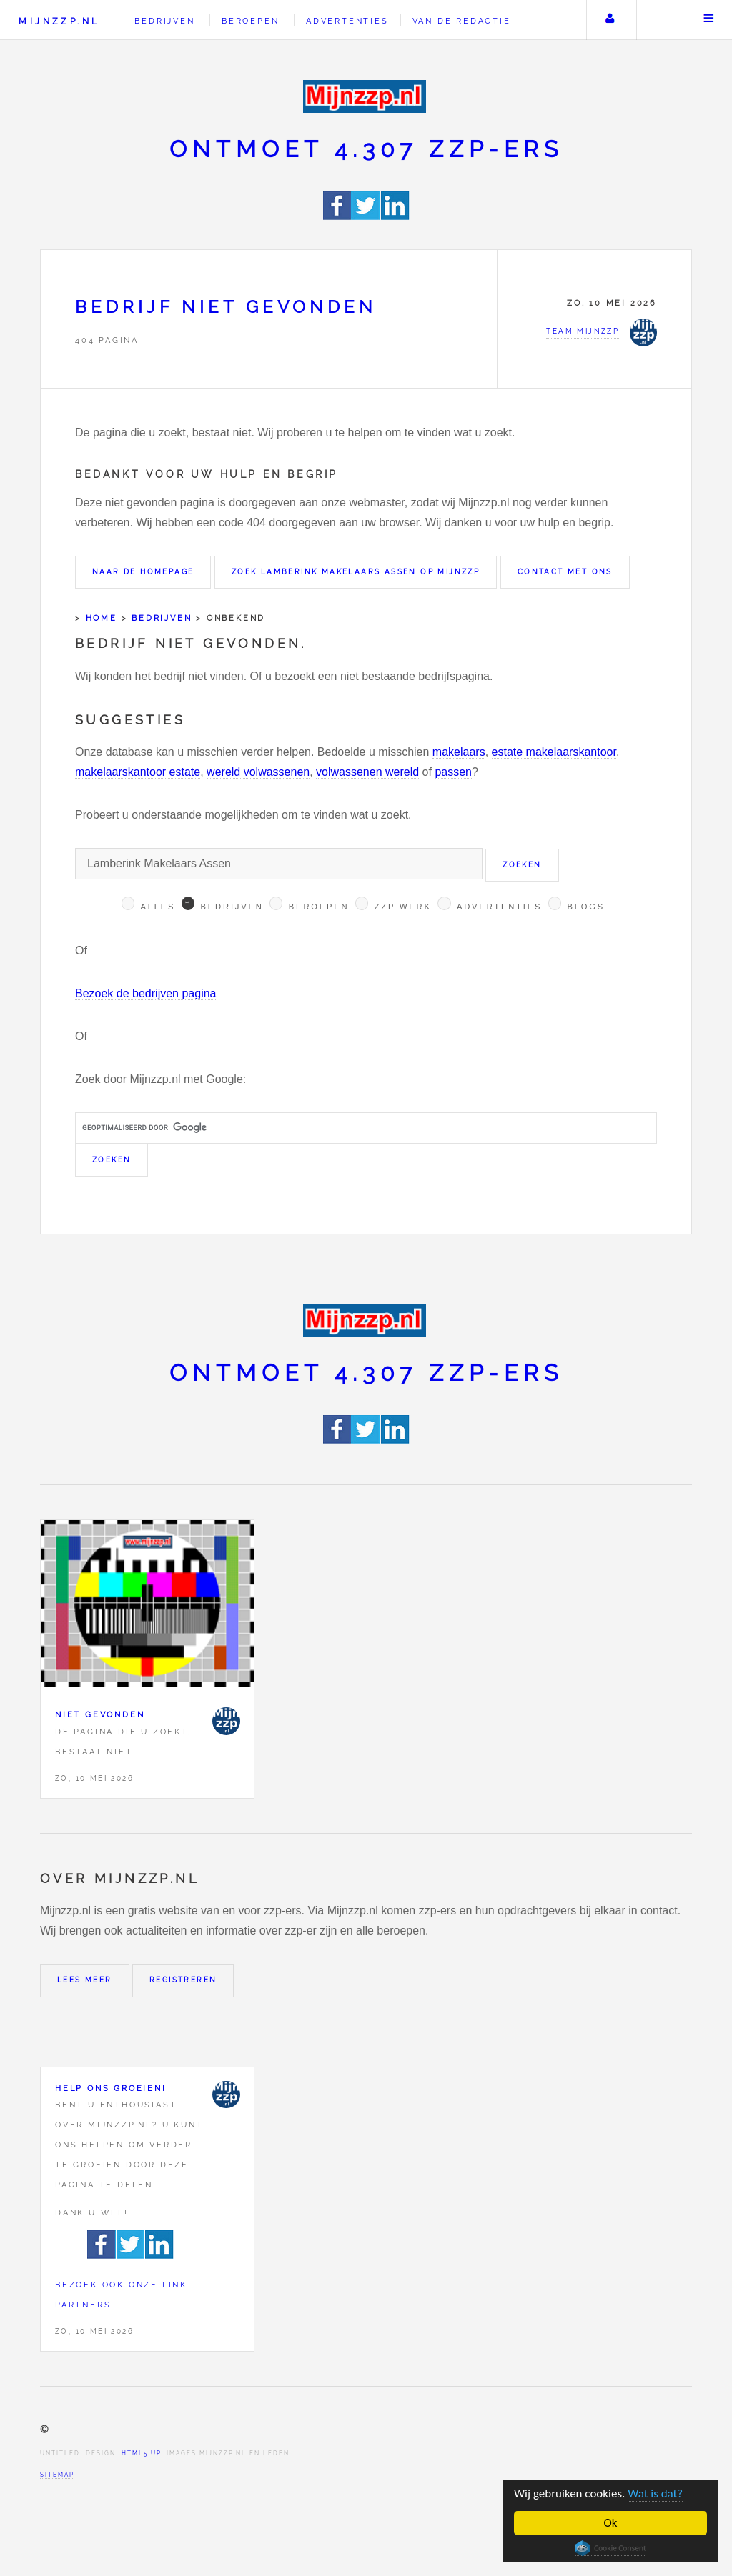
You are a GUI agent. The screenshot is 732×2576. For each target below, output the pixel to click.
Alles (157, 906)
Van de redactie (461, 21)
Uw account (610, 20)
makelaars (458, 752)
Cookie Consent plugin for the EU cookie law (610, 2548)
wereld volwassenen (258, 772)
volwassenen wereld (367, 772)
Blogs (586, 906)
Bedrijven (164, 21)
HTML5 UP (141, 2453)
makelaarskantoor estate (137, 772)
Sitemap (57, 2474)
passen (453, 772)
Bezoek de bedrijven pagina (145, 993)
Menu (709, 20)
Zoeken (660, 20)
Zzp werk (403, 906)
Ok (611, 2522)
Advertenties (347, 21)
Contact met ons (565, 572)
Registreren (183, 1980)
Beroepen (250, 21)
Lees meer (84, 1980)
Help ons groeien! (111, 2088)
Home (101, 618)
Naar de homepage (143, 572)
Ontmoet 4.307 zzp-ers (366, 149)
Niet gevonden (99, 1714)
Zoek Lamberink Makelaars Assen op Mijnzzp (356, 572)
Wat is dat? (655, 2493)
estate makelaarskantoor (554, 752)
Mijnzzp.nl (59, 21)
